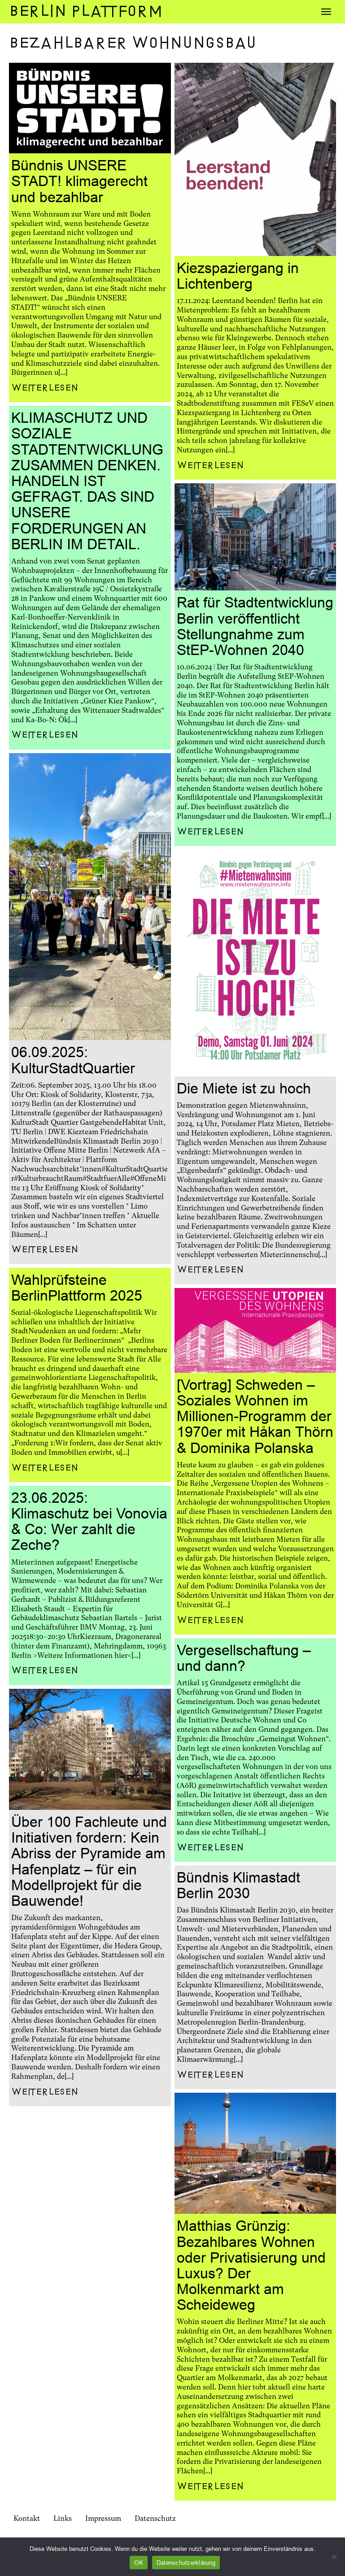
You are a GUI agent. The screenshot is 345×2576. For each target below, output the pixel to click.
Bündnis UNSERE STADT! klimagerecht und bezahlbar (79, 181)
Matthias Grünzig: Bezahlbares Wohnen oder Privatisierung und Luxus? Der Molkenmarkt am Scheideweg (251, 2265)
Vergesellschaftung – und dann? (244, 1658)
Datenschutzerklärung (186, 2562)
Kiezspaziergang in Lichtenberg (238, 276)
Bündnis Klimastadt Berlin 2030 (238, 1885)
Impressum (103, 2518)
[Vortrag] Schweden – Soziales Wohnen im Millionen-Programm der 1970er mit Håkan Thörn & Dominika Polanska (255, 1416)
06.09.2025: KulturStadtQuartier (73, 1060)
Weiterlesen (44, 388)
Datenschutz (155, 2518)
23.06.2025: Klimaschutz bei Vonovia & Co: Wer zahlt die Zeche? (89, 1521)
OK (138, 2562)
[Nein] (333, 2556)
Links (62, 2518)
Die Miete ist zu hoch (244, 1088)
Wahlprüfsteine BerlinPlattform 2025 (76, 1288)
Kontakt (26, 2518)
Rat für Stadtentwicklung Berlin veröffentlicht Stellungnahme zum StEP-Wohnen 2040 (255, 626)
